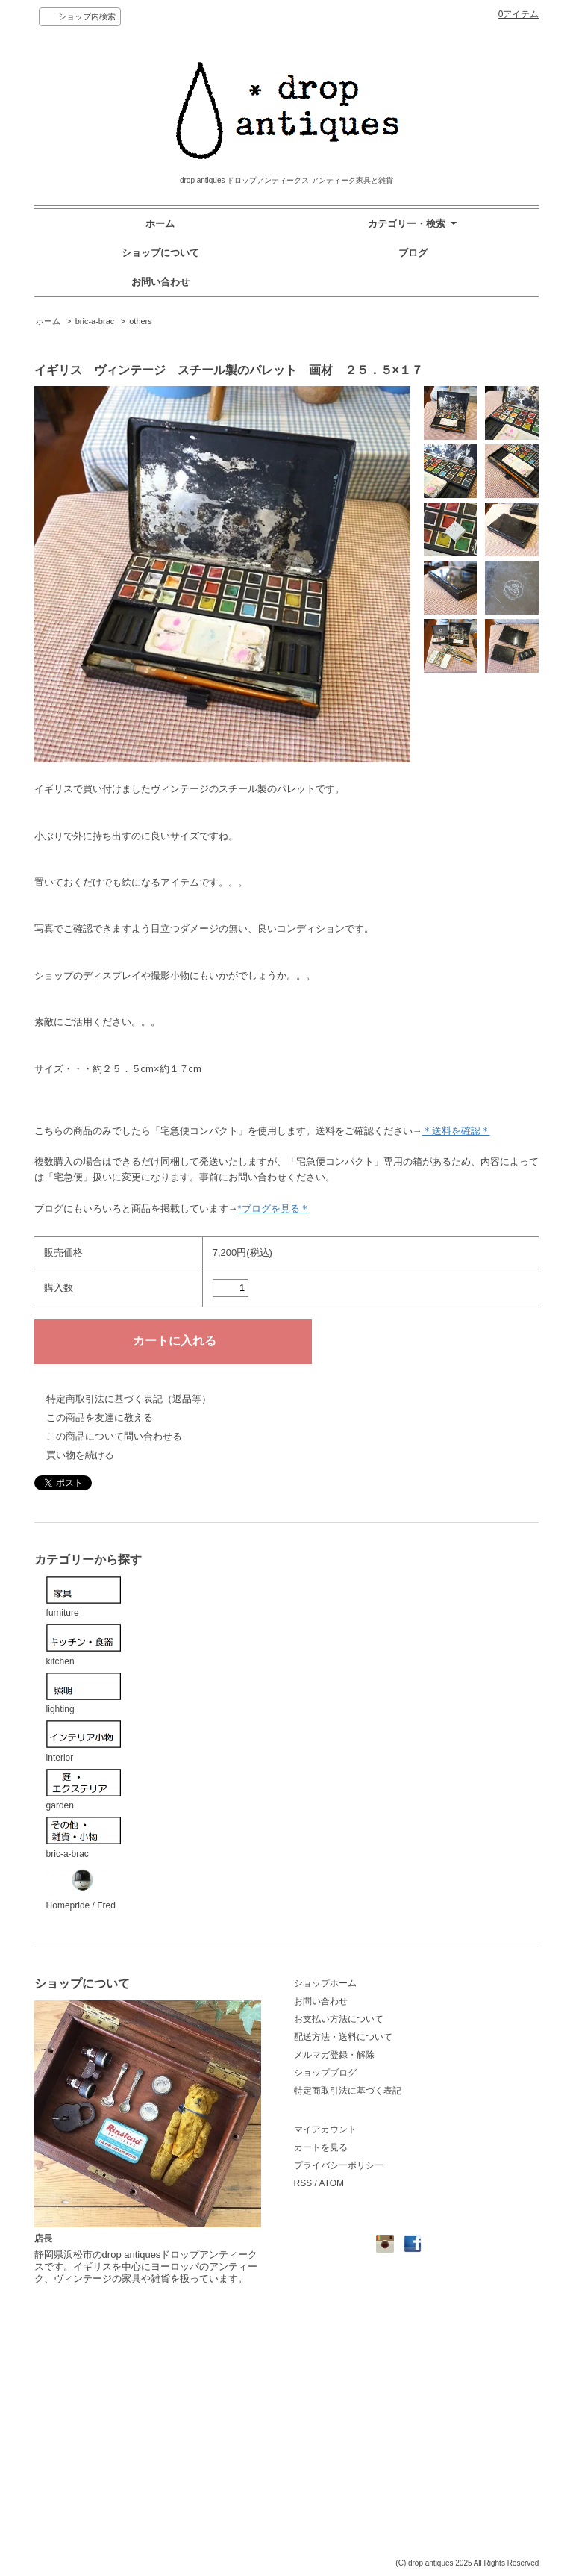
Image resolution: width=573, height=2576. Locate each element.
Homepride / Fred (83, 1888)
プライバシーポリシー (338, 2165)
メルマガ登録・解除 (334, 2055)
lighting (83, 1694)
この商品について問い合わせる (114, 1436)
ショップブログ (325, 2073)
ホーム (160, 223)
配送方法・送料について (343, 2037)
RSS (303, 2183)
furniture (83, 1597)
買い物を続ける (80, 1454)
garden (83, 1790)
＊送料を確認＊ (456, 1130)
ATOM (332, 2183)
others (140, 321)
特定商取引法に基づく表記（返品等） (128, 1398)
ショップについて (160, 252)
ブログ (413, 252)
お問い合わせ (160, 281)
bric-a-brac (95, 321)
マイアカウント (325, 2129)
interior (83, 1741)
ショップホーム (325, 1983)
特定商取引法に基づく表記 (347, 2090)
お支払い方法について (338, 2019)
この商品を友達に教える (99, 1417)
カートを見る (321, 2147)
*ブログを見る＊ (274, 1208)
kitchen (83, 1645)
